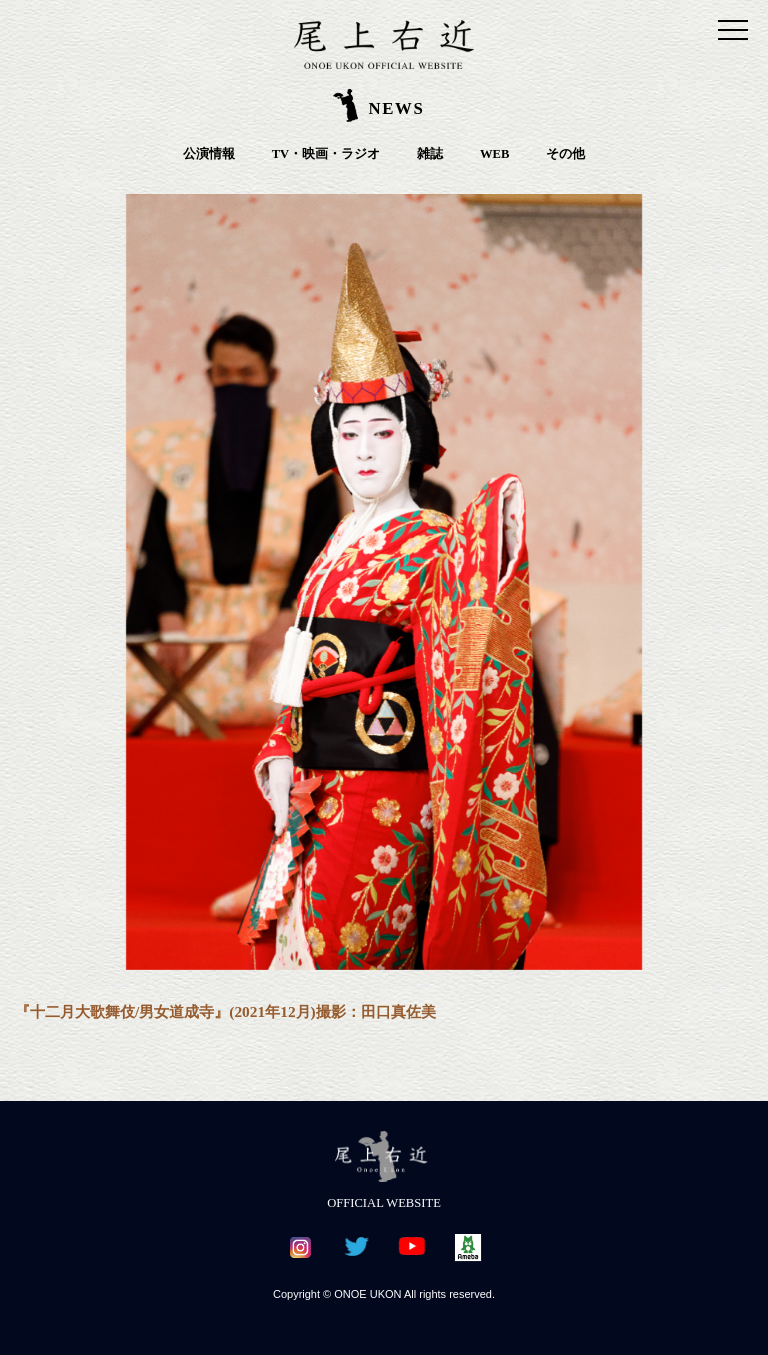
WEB (494, 154)
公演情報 (209, 154)
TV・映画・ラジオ (326, 154)
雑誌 (430, 154)
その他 (565, 154)
